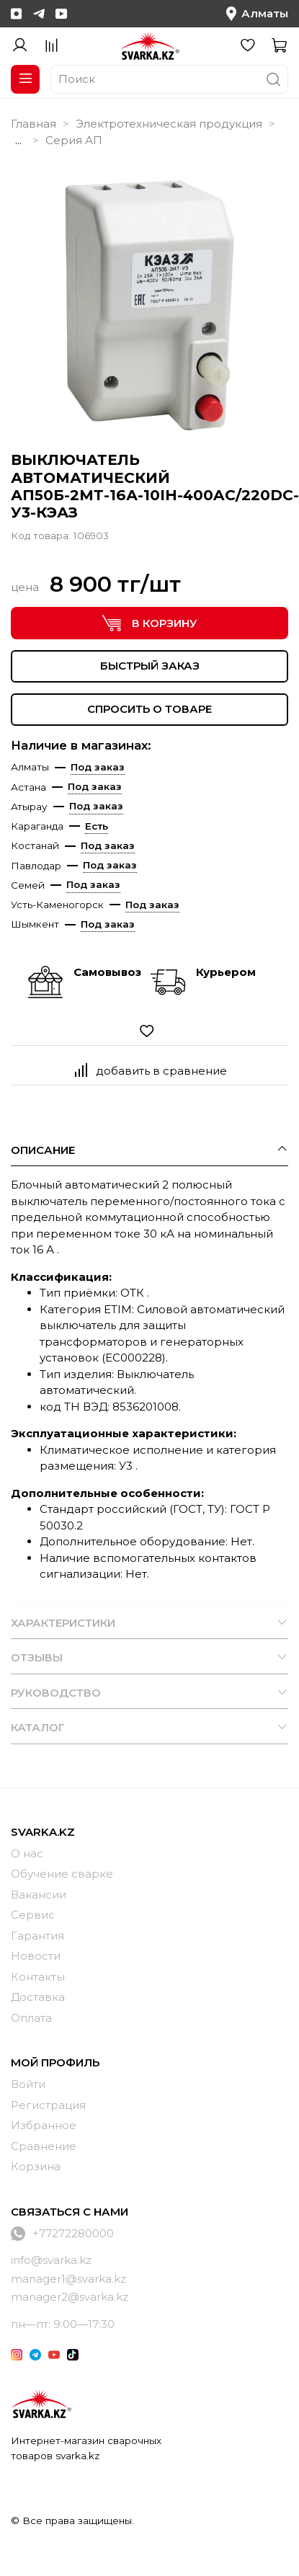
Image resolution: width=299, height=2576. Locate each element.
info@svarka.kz (51, 2260)
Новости (36, 1956)
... (18, 140)
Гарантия (37, 1935)
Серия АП (73, 140)
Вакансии (38, 1894)
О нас (27, 1853)
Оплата (31, 2018)
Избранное (43, 2125)
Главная (33, 123)
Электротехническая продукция (169, 123)
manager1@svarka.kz (68, 2279)
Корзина (36, 2166)
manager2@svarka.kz (69, 2297)
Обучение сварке (62, 1873)
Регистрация (48, 2105)
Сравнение (43, 2146)
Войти (28, 2084)
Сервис (33, 1915)
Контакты (38, 1977)
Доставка (38, 1997)
